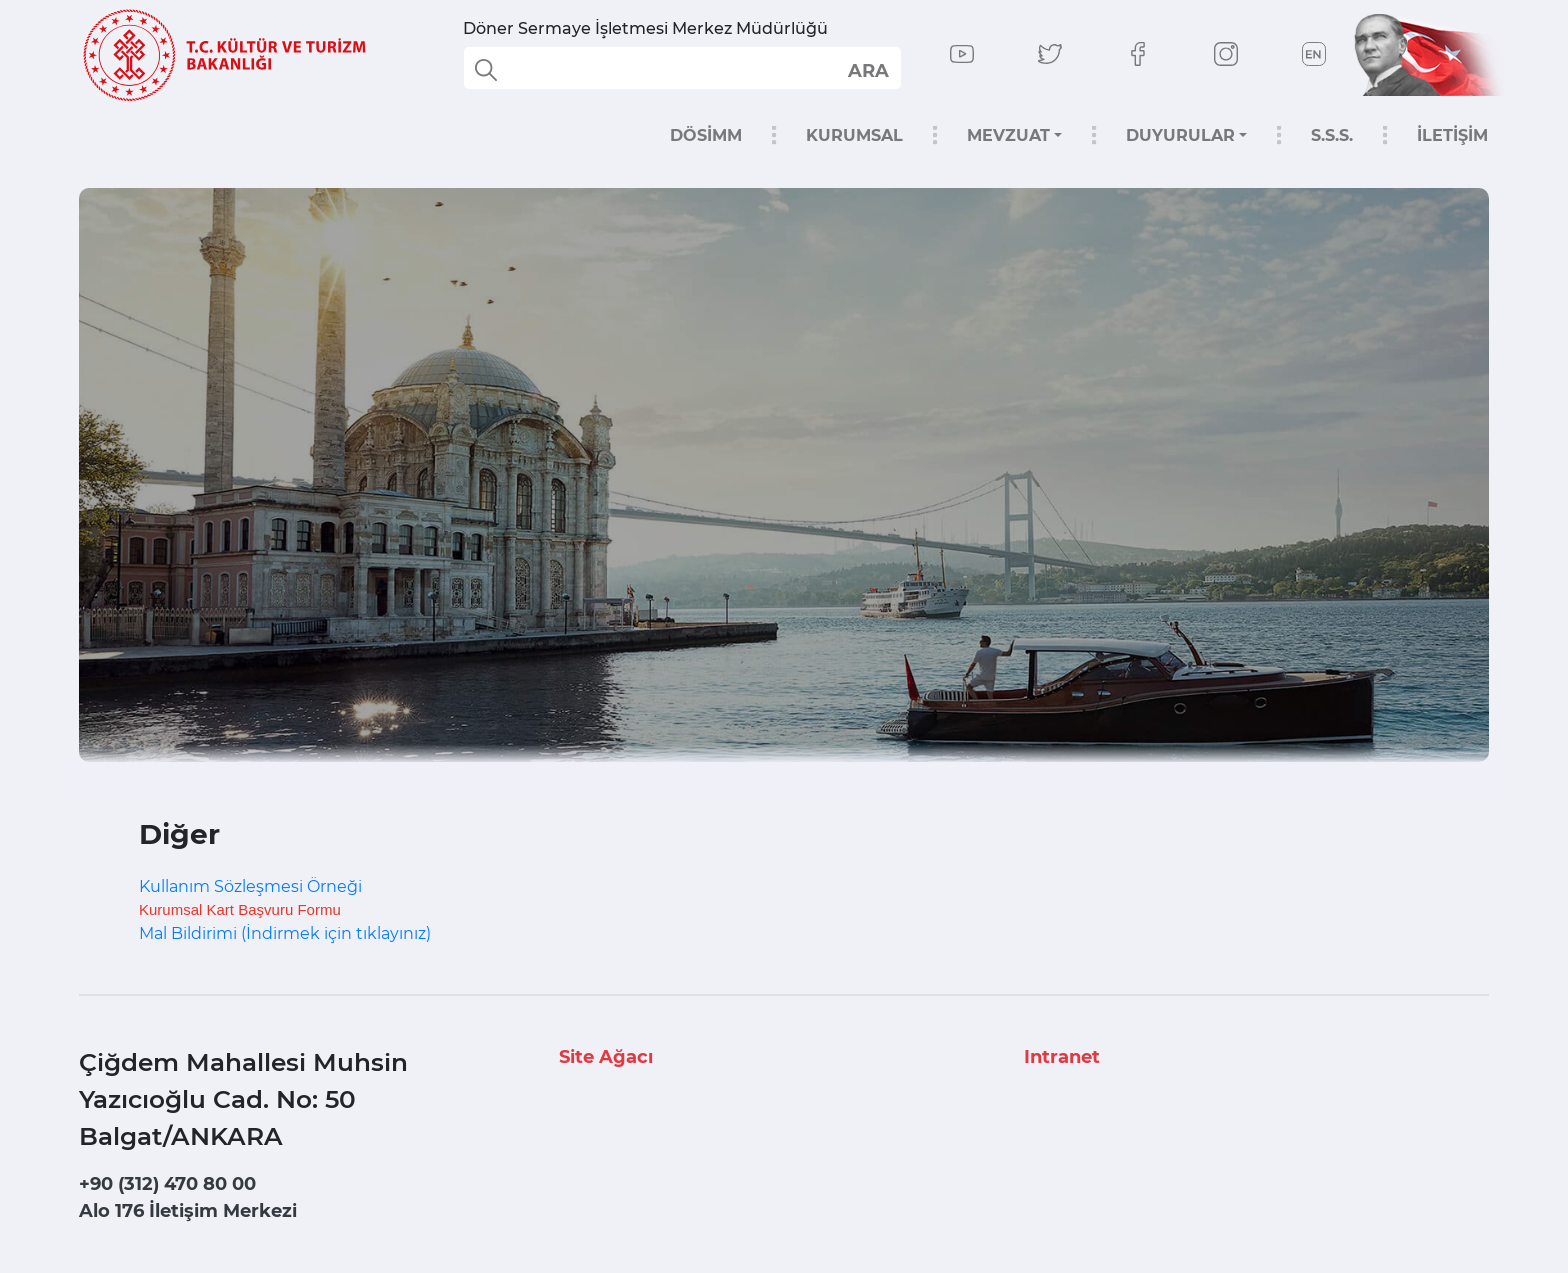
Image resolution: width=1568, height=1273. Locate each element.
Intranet (1062, 1057)
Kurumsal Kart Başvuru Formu (240, 909)
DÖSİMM (706, 135)
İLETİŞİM (1452, 135)
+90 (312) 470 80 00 (167, 1184)
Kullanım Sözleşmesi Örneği (250, 886)
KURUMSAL (854, 135)
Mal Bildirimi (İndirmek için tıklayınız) (285, 933)
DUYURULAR (1180, 135)
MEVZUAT (1008, 135)
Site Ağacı (606, 1057)
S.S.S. (1332, 135)
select (867, 70)
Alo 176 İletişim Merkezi (188, 1211)
